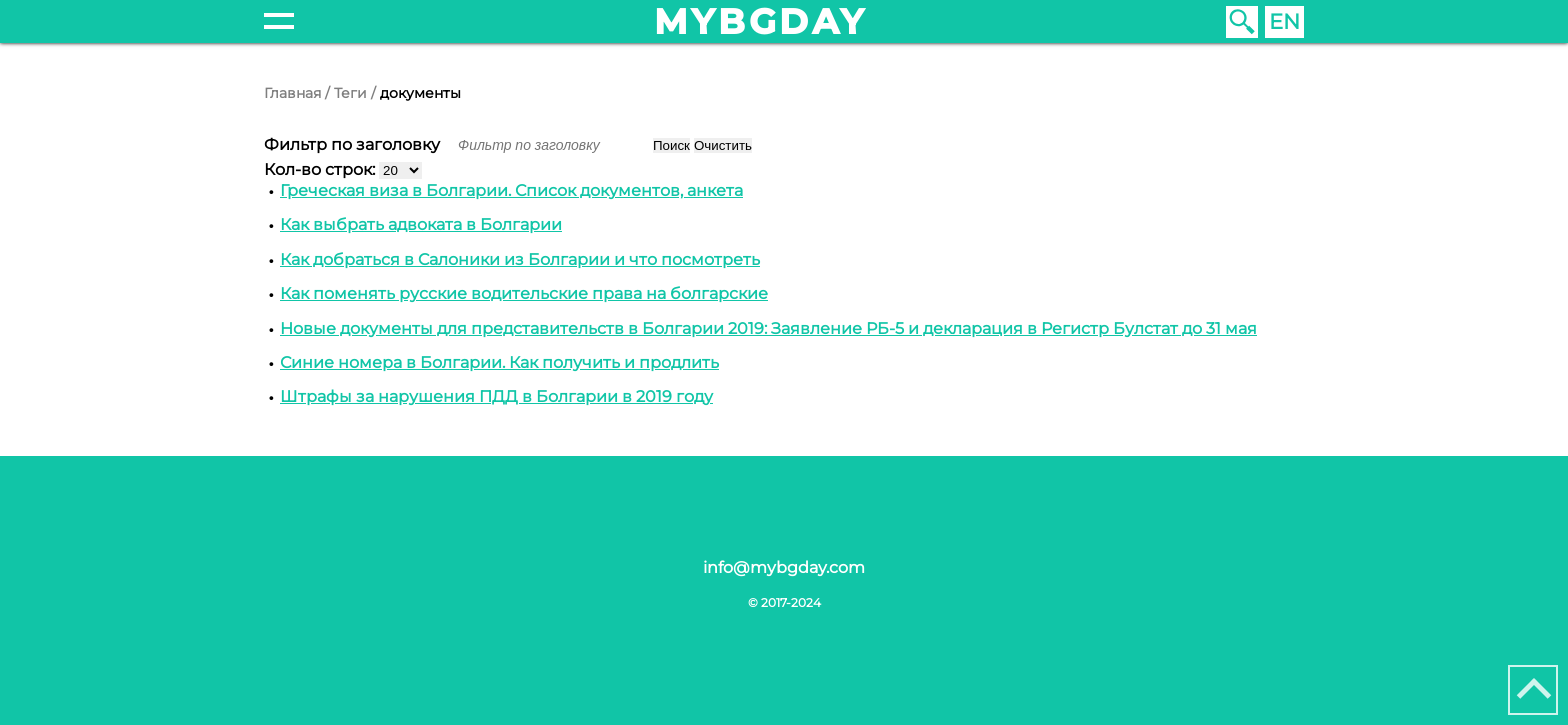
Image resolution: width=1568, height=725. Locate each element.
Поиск (671, 145)
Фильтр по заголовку (354, 144)
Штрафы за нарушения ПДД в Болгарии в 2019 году (496, 396)
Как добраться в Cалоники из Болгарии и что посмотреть (520, 259)
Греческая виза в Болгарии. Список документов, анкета (511, 190)
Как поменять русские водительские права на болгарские (524, 293)
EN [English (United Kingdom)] (1284, 21)
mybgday (761, 21)
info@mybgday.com (784, 567)
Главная (292, 93)
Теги (350, 93)
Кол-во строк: (321, 169)
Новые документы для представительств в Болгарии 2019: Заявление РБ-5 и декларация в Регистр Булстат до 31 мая (768, 328)
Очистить (723, 145)
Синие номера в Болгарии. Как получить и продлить (499, 362)
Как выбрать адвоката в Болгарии (421, 224)
